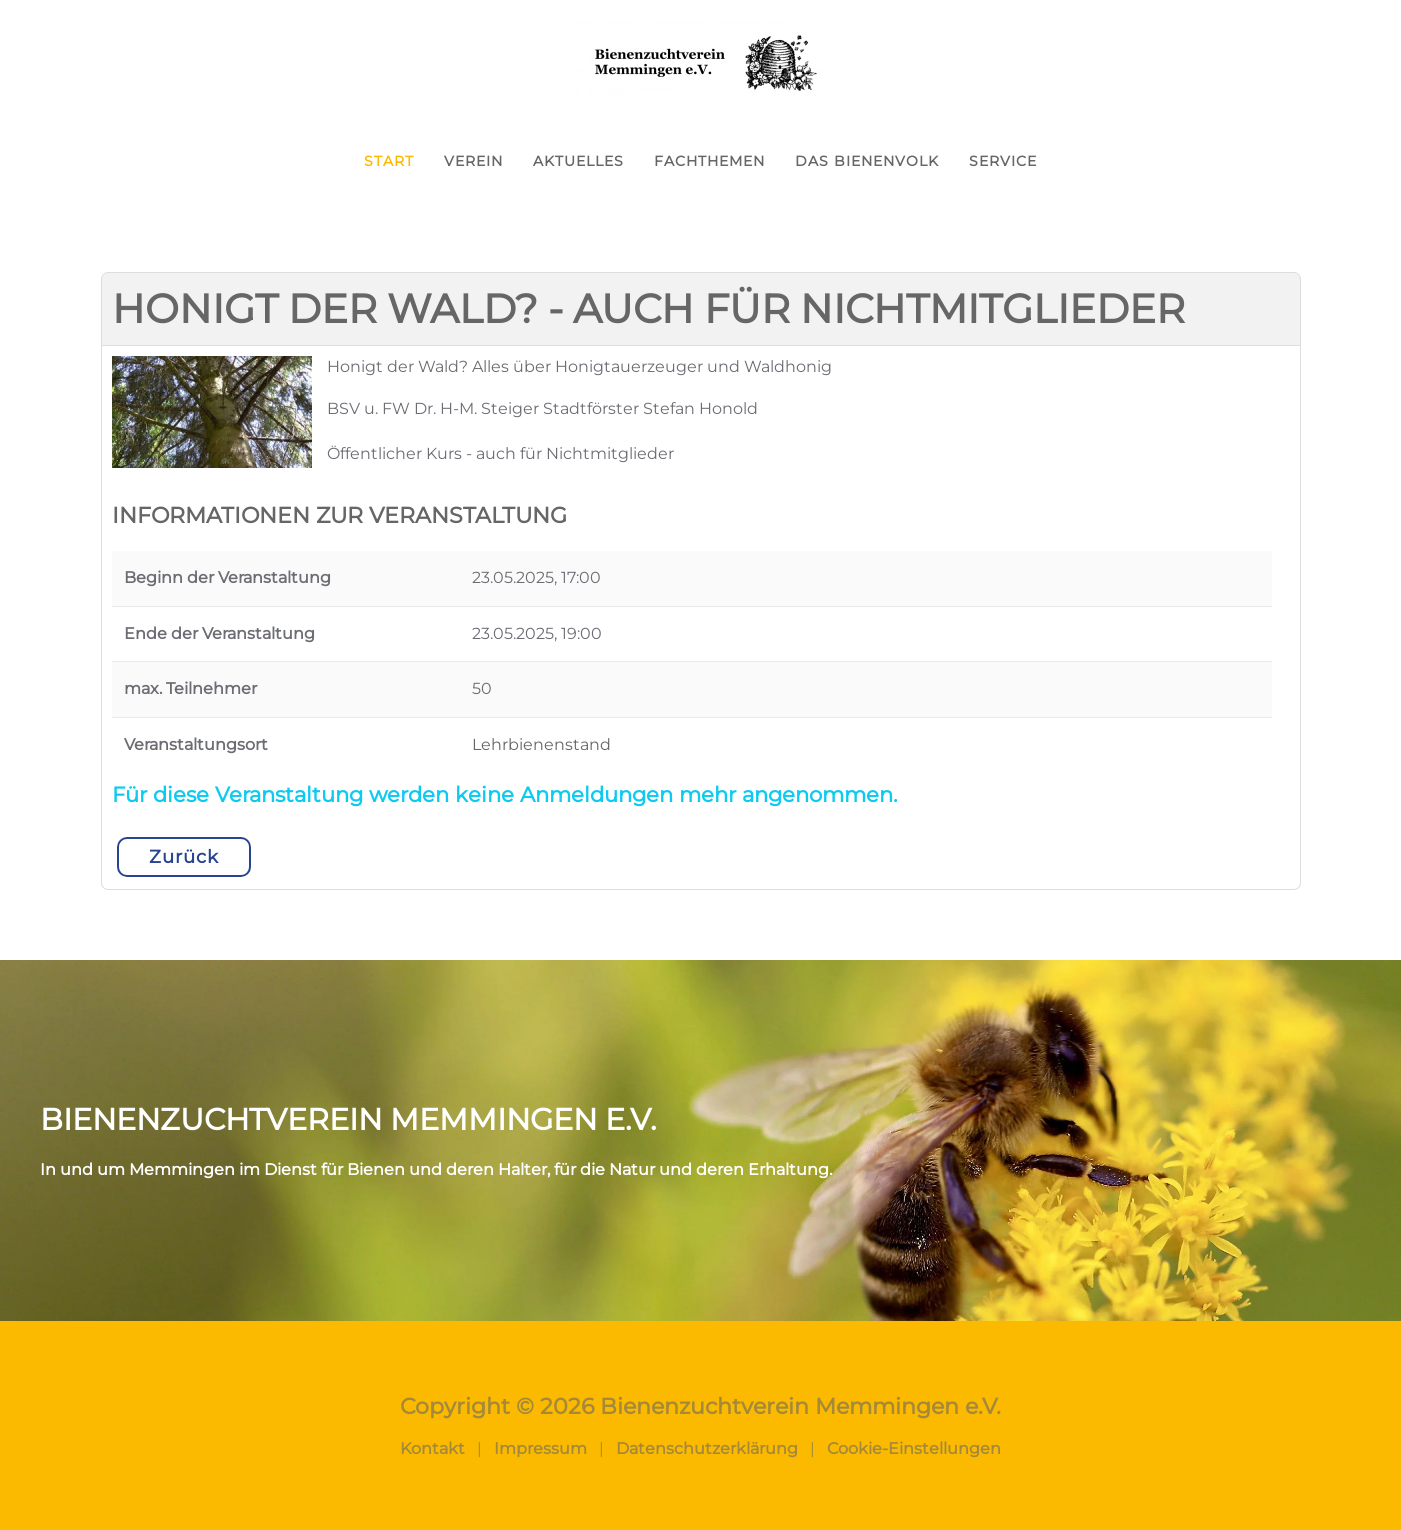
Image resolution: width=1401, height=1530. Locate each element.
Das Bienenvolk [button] (867, 161)
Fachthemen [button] (709, 161)
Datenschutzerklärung (707, 1448)
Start (389, 161)
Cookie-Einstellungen (914, 1448)
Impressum (540, 1448)
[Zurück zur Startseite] (701, 61)
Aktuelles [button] (578, 161)
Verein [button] (473, 161)
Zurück (184, 857)
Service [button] (1003, 161)
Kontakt (432, 1448)
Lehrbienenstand (541, 744)
